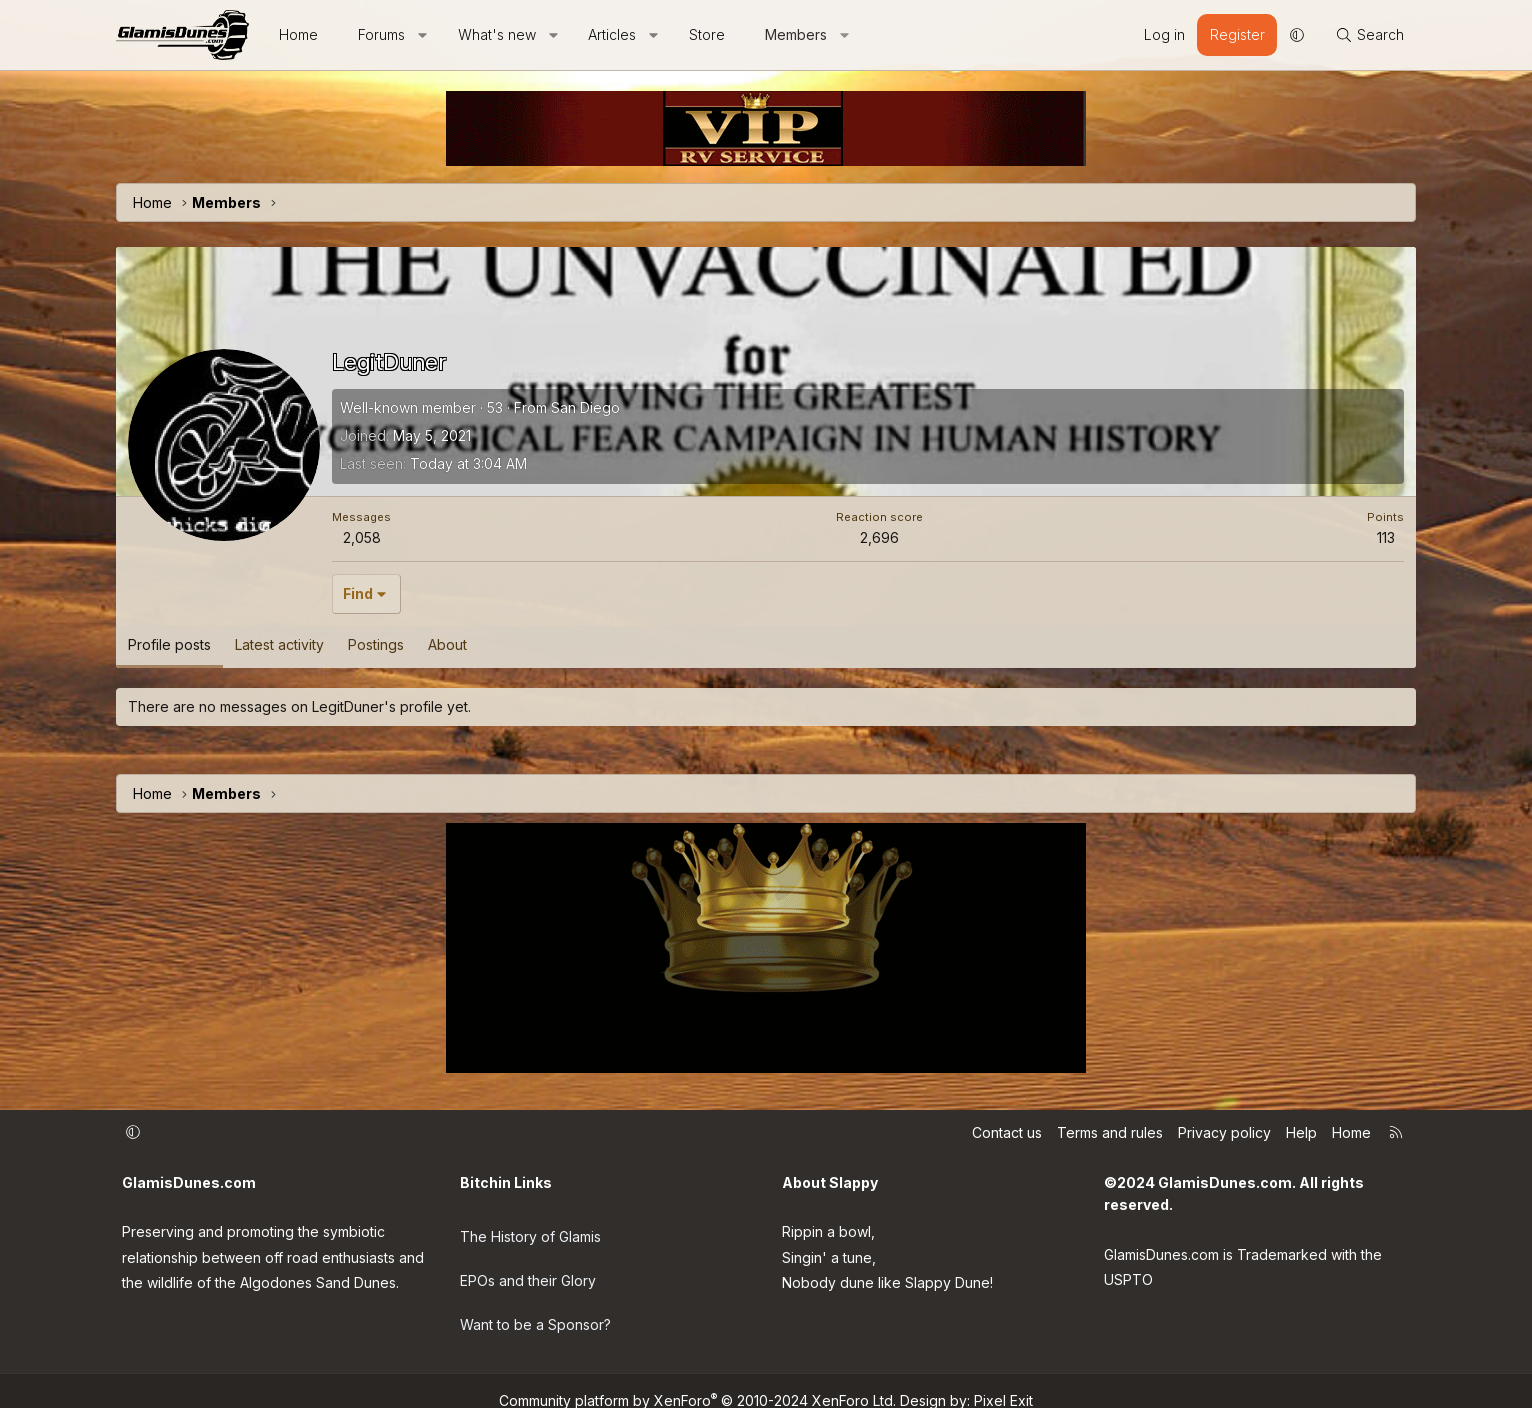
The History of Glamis (530, 1229)
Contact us (1007, 1132)
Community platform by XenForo (697, 1380)
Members (796, 34)
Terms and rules (1110, 1132)
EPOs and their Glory (528, 1270)
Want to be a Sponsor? (535, 1310)
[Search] (1369, 35)
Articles (612, 34)
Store (707, 34)
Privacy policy (1224, 1132)
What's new (497, 34)
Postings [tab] (376, 644)
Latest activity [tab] (279, 644)
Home (298, 34)
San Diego (585, 407)
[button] (423, 35)
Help (1301, 1132)
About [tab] (447, 644)
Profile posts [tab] (169, 644)
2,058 (362, 537)
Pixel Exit (1003, 1380)
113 (1386, 537)
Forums (381, 34)
